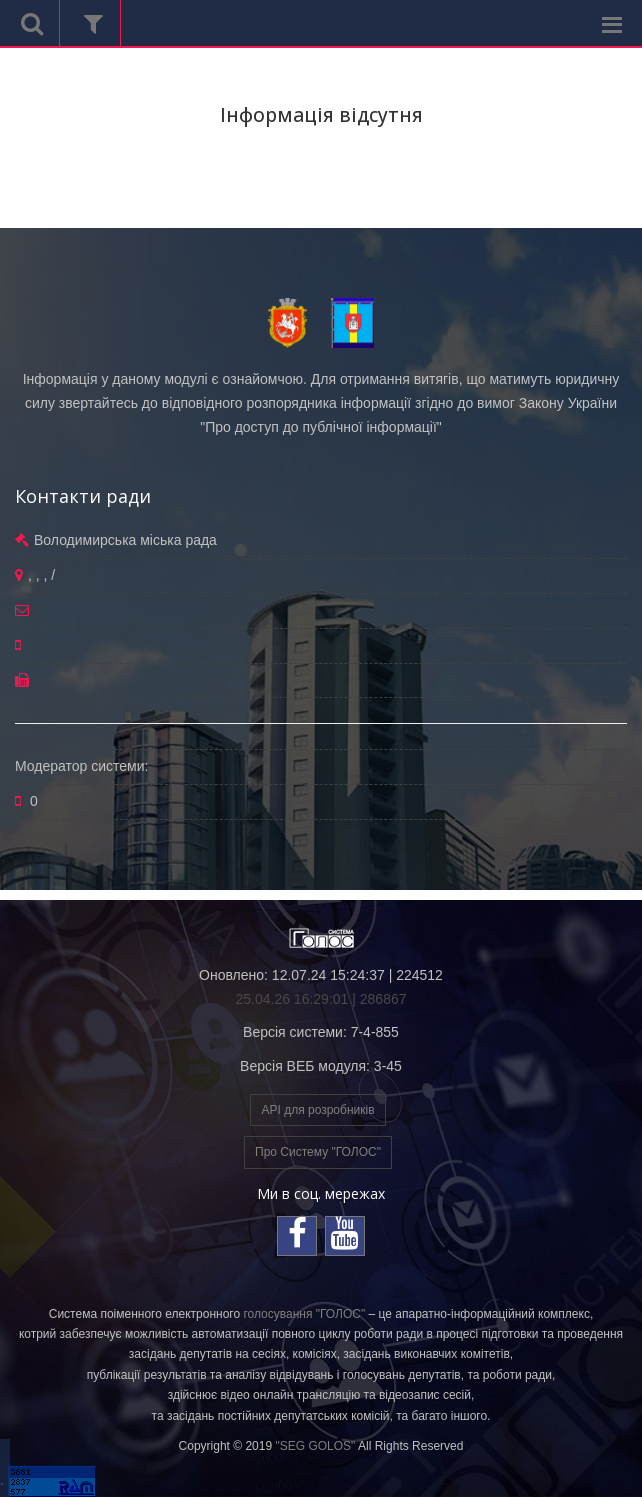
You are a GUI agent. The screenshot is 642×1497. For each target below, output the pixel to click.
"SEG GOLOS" (315, 1446)
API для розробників (317, 1110)
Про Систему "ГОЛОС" (318, 1152)
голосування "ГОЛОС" (304, 1314)
